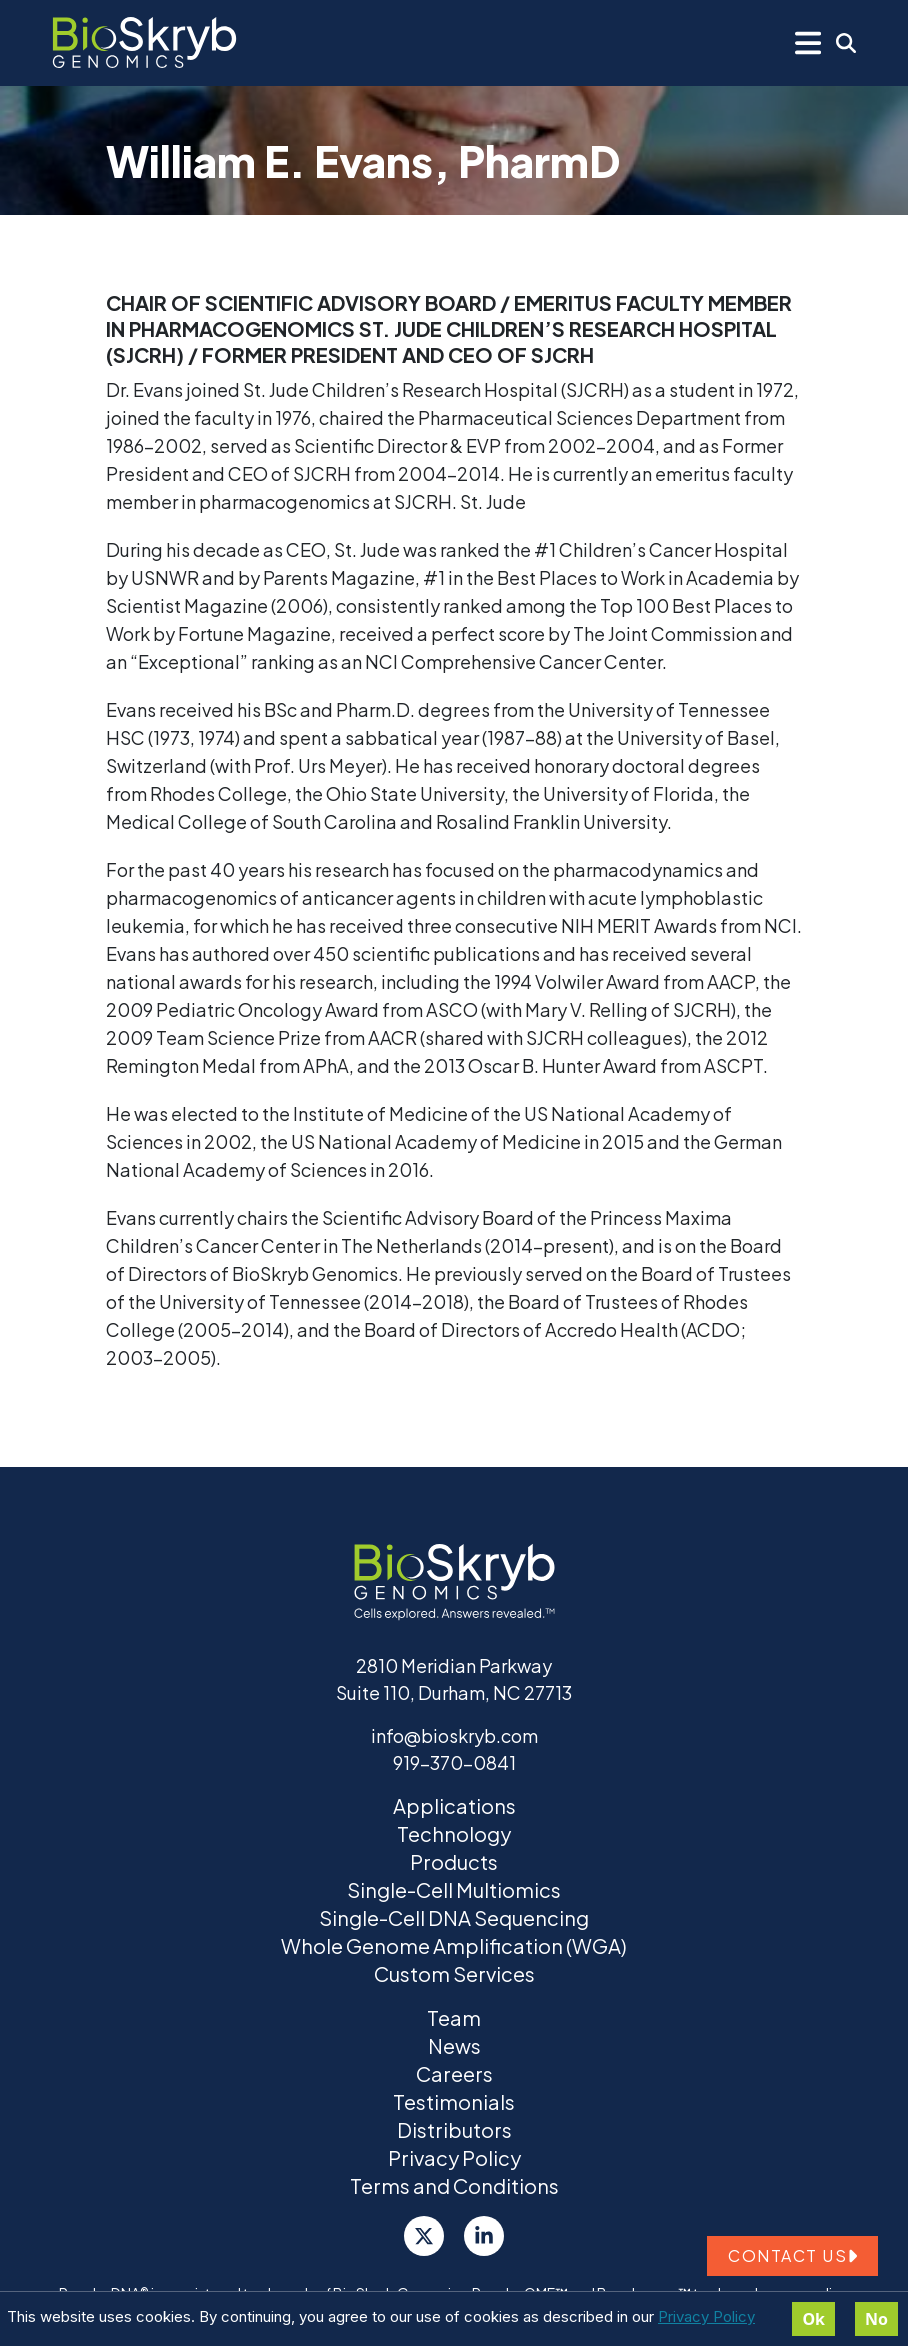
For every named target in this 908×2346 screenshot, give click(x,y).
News (454, 2045)
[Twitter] (424, 2236)
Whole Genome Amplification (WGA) (454, 1945)
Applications (454, 1805)
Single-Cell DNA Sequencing (454, 1917)
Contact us (792, 2255)
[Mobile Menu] (808, 43)
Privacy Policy (706, 2316)
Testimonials (454, 2101)
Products (454, 1861)
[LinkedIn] (484, 2236)
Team (454, 2017)
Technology (454, 1833)
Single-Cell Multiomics (454, 1889)
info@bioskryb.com (454, 1735)
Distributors (454, 2129)
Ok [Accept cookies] (813, 2319)
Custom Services (454, 1973)
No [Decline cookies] (876, 2319)
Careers (454, 2073)
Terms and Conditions (454, 2185)
